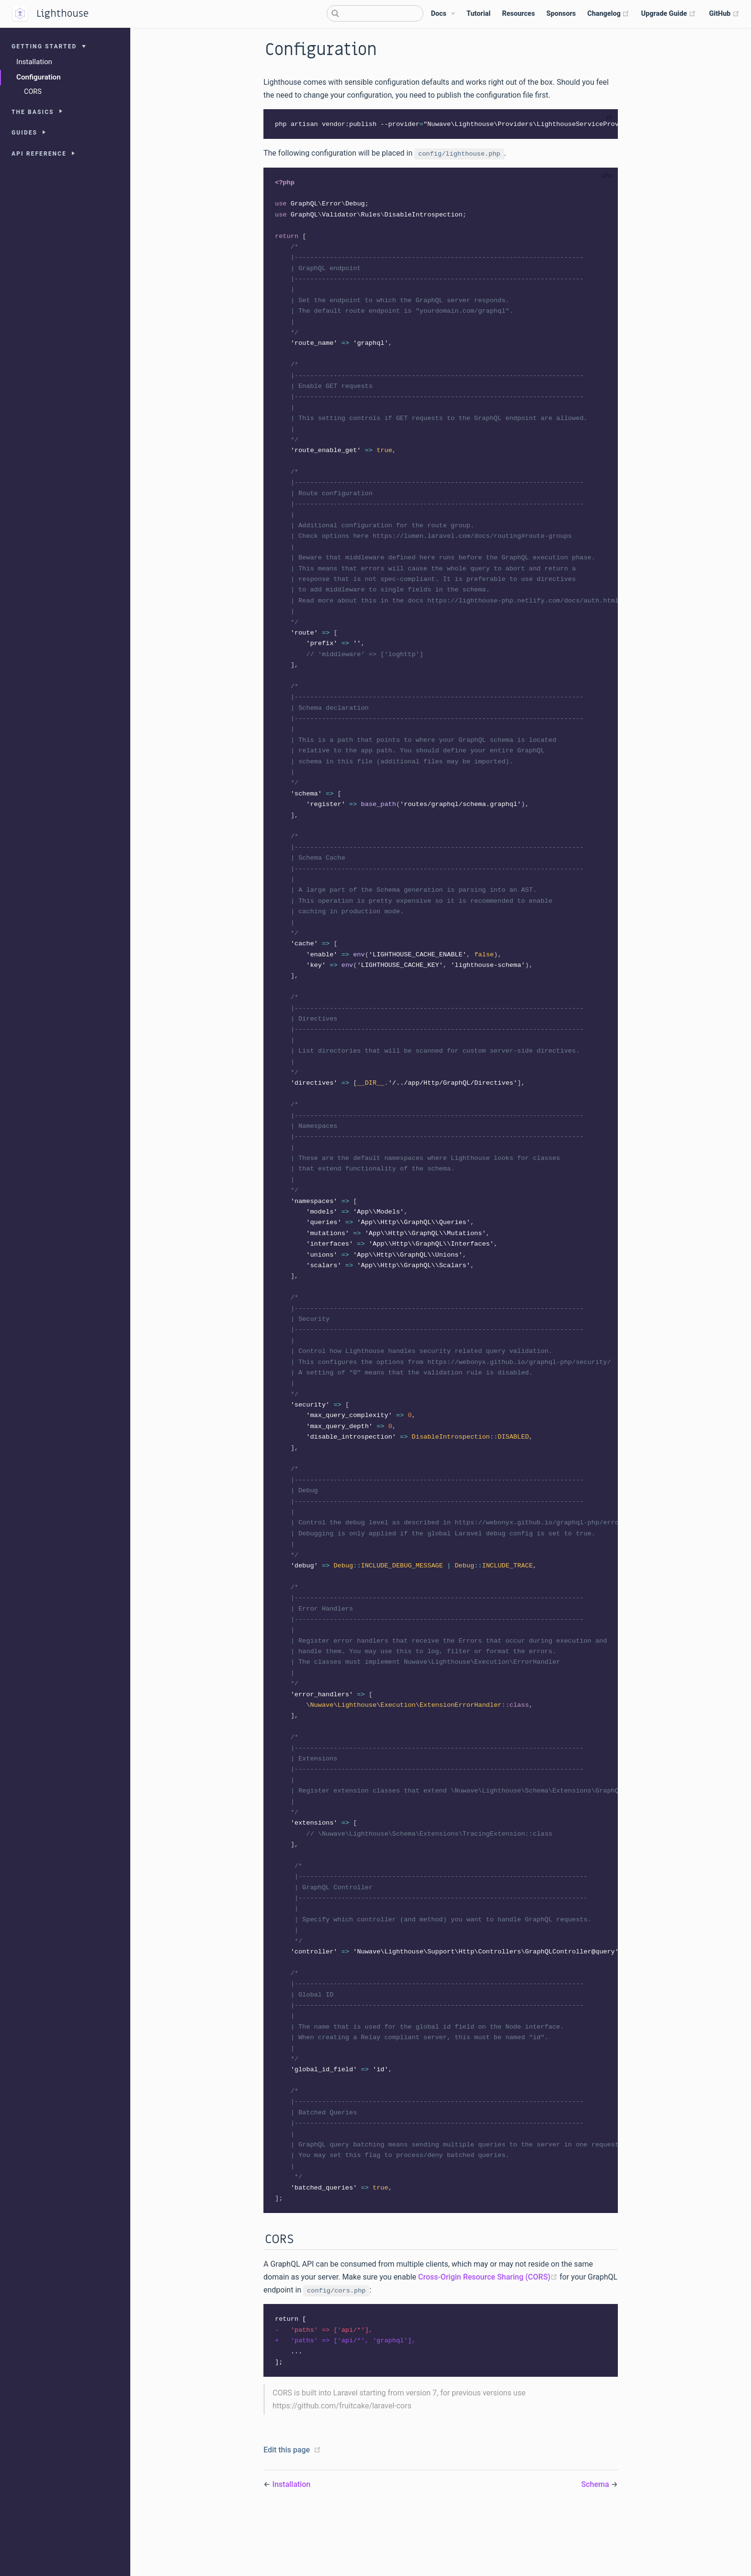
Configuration (38, 77)
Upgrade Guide (668, 14)
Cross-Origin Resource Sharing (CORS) (488, 2335)
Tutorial (478, 14)
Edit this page (286, 2509)
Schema (596, 2544)
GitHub (724, 14)
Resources (518, 14)
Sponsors (561, 14)
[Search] (375, 13)
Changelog (608, 14)
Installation (34, 61)
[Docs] (443, 14)
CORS (33, 92)
